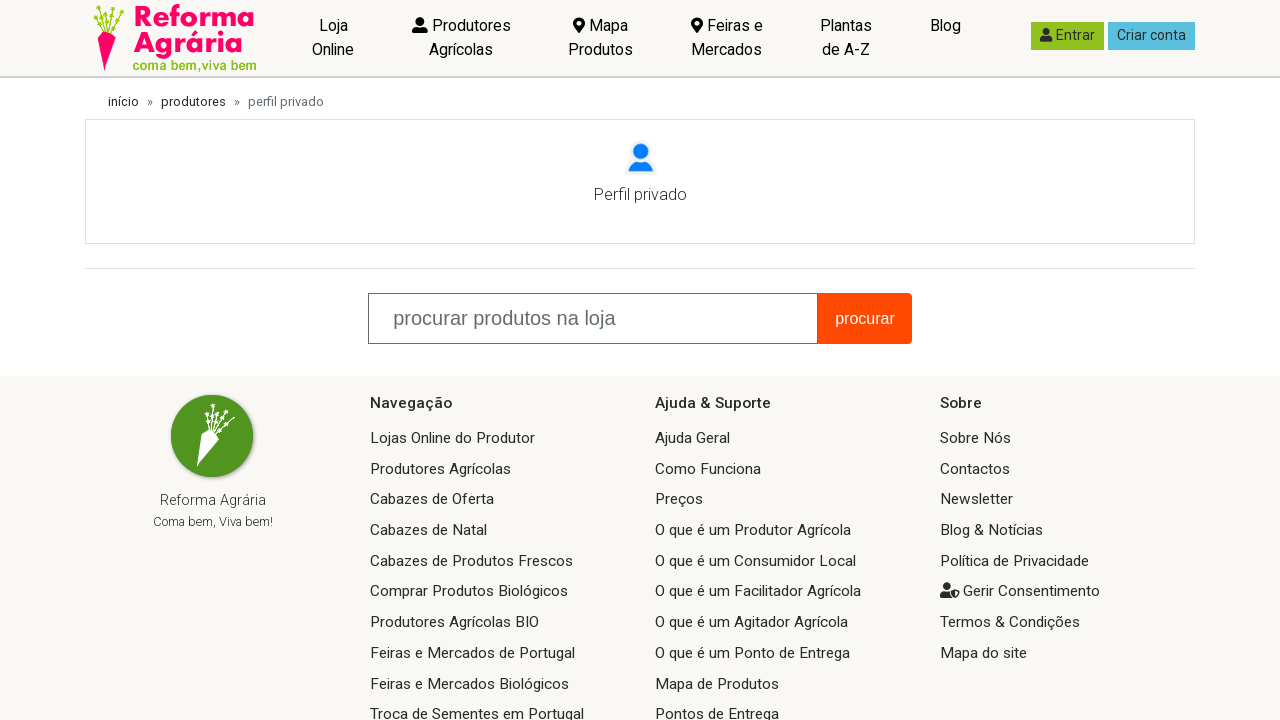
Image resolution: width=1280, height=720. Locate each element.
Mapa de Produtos (717, 684)
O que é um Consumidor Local (755, 561)
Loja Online (333, 37)
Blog (945, 25)
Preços (679, 499)
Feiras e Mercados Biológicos (469, 684)
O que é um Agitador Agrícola (751, 622)
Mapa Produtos (600, 37)
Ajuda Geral (692, 438)
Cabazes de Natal (428, 530)
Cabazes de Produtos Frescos (471, 561)
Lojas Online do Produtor (452, 438)
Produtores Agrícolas (461, 37)
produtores (193, 101)
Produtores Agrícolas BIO (454, 622)
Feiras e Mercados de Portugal (472, 653)
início (123, 101)
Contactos (975, 469)
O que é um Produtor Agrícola (753, 530)
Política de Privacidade (1014, 561)
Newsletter (976, 499)
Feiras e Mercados (727, 37)
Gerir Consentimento (1031, 591)
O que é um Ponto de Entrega (752, 653)
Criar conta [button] (1151, 35)
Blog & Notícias (991, 530)
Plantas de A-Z (846, 37)
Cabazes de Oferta (432, 499)
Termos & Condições (1010, 622)
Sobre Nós (975, 438)
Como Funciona (708, 469)
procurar (865, 318)
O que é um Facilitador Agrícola (758, 591)
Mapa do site (983, 653)
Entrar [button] (1067, 35)
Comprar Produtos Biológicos (469, 591)
